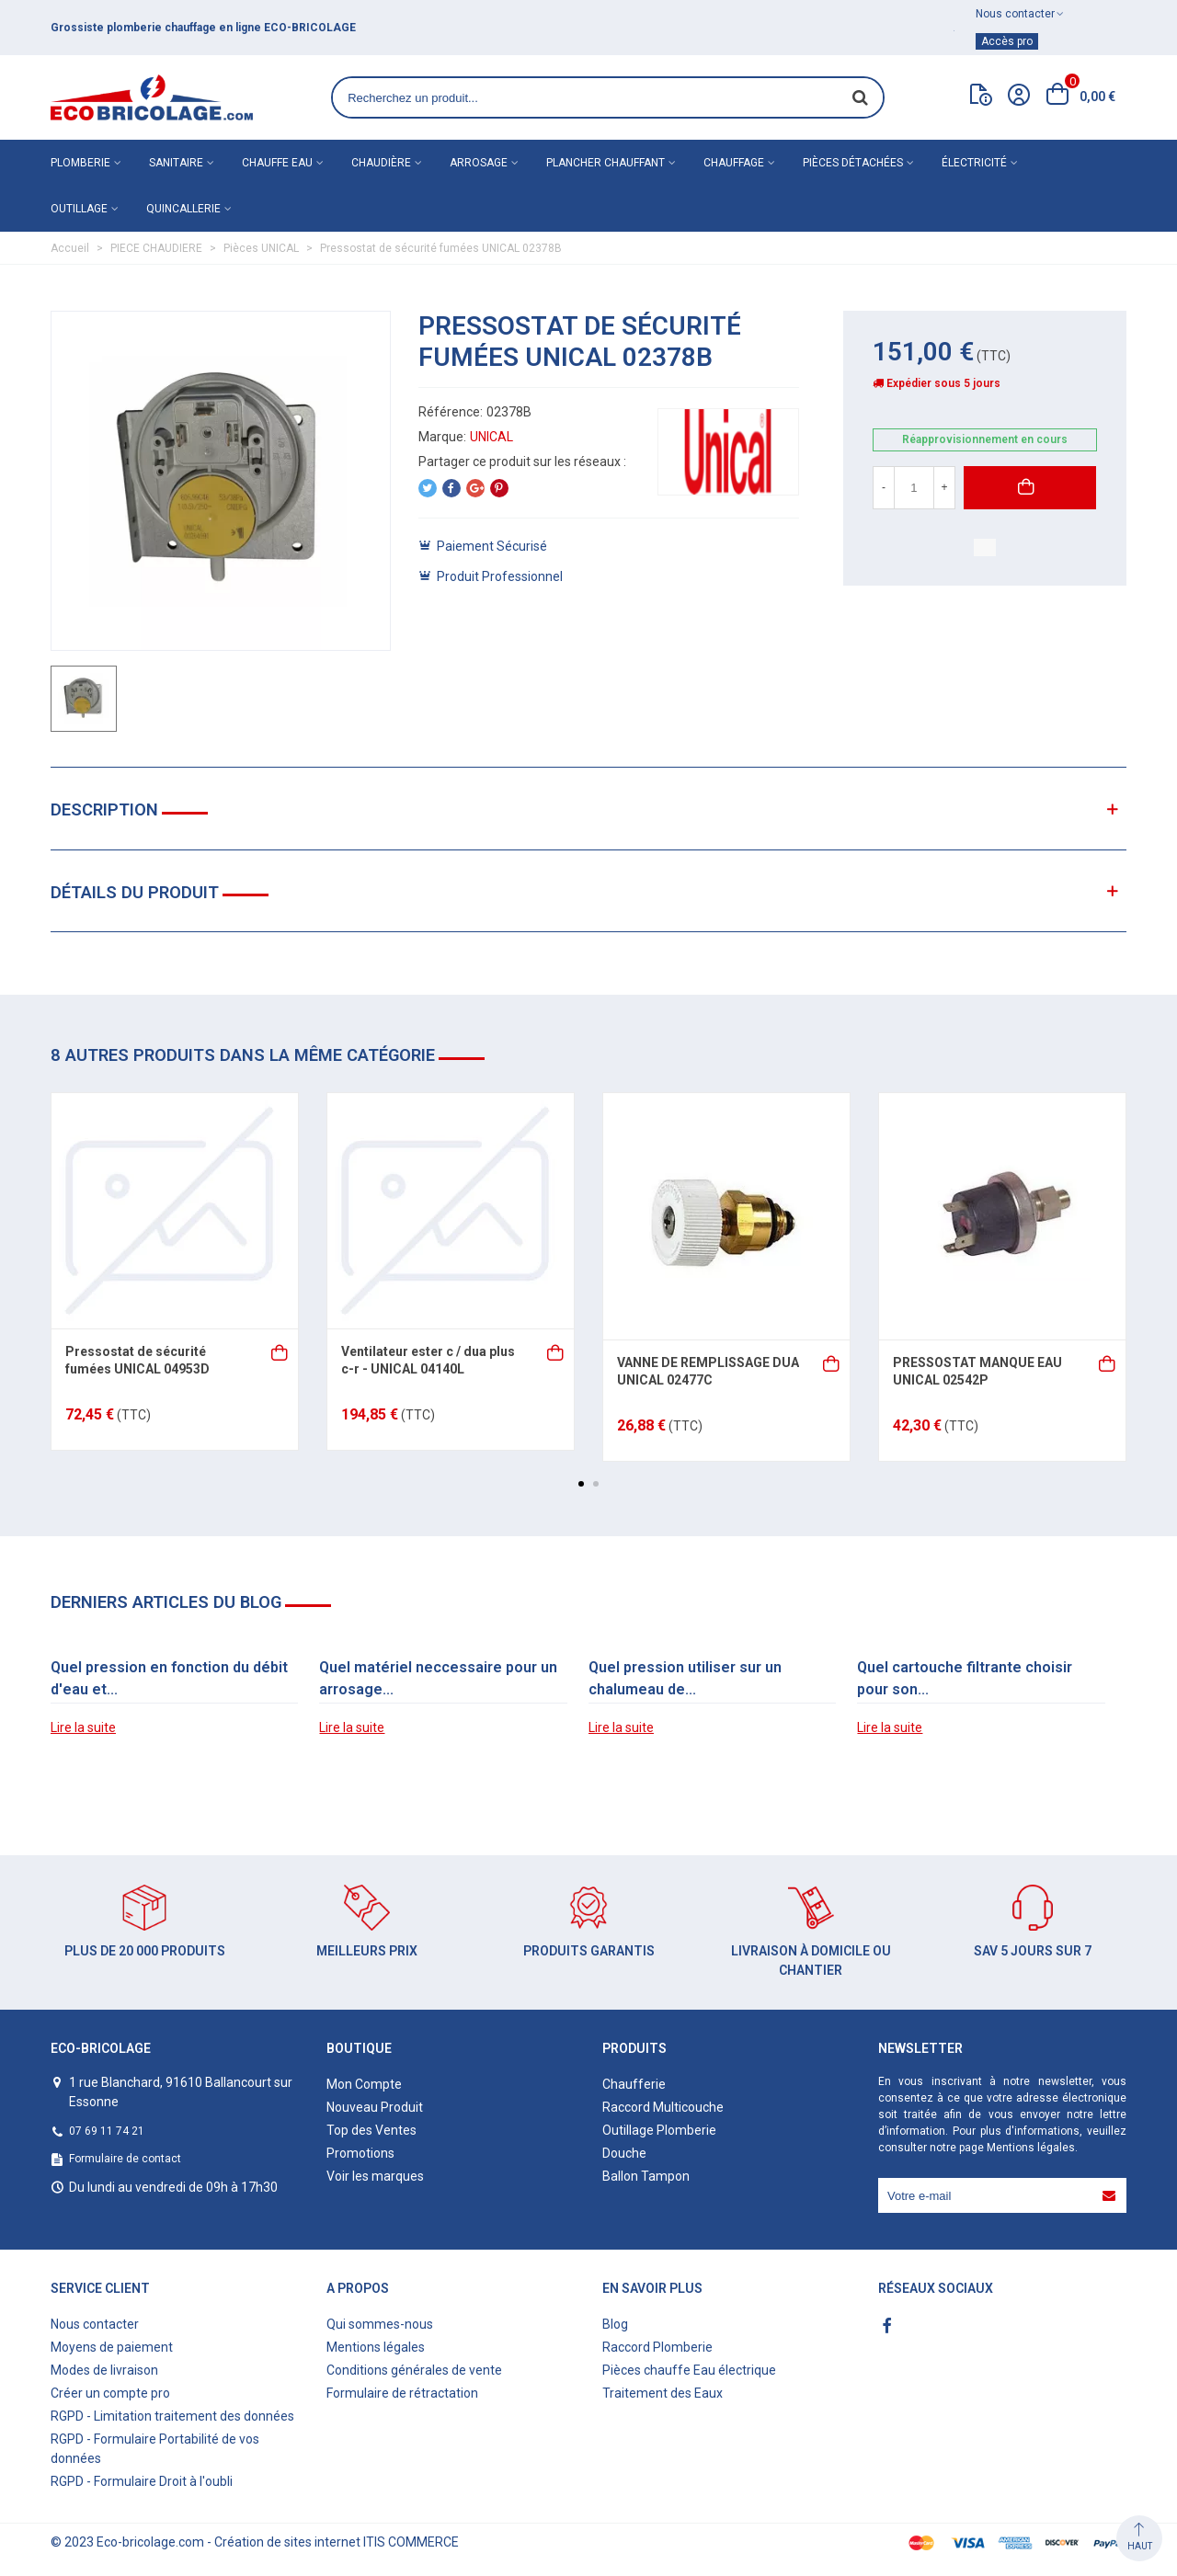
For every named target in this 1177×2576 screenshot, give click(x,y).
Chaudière (381, 162)
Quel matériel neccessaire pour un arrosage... (438, 1678)
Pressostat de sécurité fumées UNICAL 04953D (137, 1360)
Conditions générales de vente (414, 2370)
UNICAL (491, 436)
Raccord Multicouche (663, 2107)
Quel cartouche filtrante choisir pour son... (964, 1678)
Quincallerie (183, 208)
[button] (581, 1484)
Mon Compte (364, 2084)
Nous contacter (95, 2324)
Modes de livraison (104, 2370)
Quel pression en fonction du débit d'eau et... (169, 1678)
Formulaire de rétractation (402, 2393)
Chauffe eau (277, 162)
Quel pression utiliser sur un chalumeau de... (685, 1678)
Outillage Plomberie (659, 2130)
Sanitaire (176, 162)
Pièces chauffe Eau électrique (689, 2370)
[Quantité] (914, 487)
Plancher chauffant (605, 162)
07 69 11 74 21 (106, 2131)
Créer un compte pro (110, 2393)
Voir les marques (375, 2176)
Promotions (360, 2153)
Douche (624, 2153)
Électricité (974, 162)
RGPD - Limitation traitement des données (172, 2416)
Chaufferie (634, 2084)
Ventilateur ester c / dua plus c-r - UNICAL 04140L (428, 1360)
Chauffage (733, 162)
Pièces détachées (853, 162)
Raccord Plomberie (657, 2347)
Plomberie (80, 162)
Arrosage (479, 162)
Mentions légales (1031, 2147)
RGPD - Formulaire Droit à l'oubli (142, 2481)
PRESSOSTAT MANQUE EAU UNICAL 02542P (977, 1371)
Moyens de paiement (112, 2347)
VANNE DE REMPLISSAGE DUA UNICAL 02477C (708, 1371)
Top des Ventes (371, 2130)
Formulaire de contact (125, 2158)
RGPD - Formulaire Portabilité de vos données (155, 2449)
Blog (615, 2324)
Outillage (79, 208)
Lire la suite (83, 1727)
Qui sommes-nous (379, 2324)
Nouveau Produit (374, 2107)
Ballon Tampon (646, 2176)
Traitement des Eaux (662, 2393)
